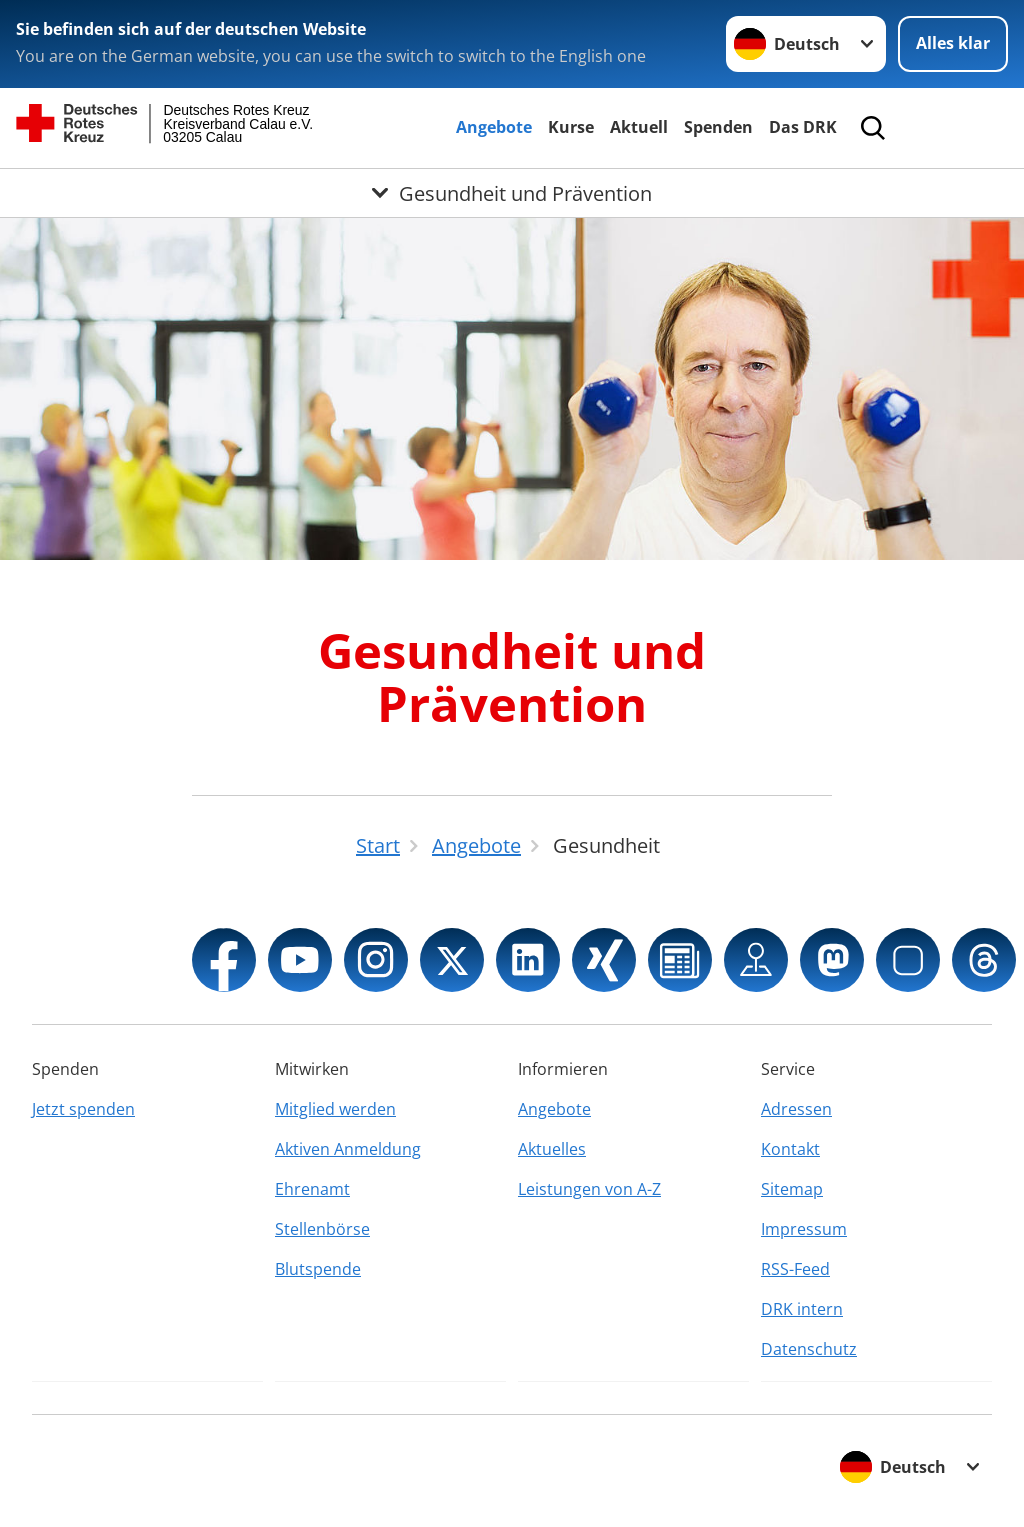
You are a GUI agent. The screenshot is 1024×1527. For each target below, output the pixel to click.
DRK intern (802, 1309)
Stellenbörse (322, 1229)
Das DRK (803, 127)
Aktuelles (552, 1149)
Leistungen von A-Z (589, 1189)
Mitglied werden (335, 1109)
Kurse (571, 127)
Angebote (494, 127)
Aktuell (639, 127)
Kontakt (790, 1149)
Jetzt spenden (83, 1109)
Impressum (804, 1229)
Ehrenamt (312, 1189)
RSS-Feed (795, 1269)
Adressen (796, 1109)
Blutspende (318, 1269)
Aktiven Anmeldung (348, 1149)
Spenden (718, 127)
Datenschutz (809, 1349)
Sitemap (792, 1189)
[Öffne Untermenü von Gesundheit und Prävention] (512, 193)
